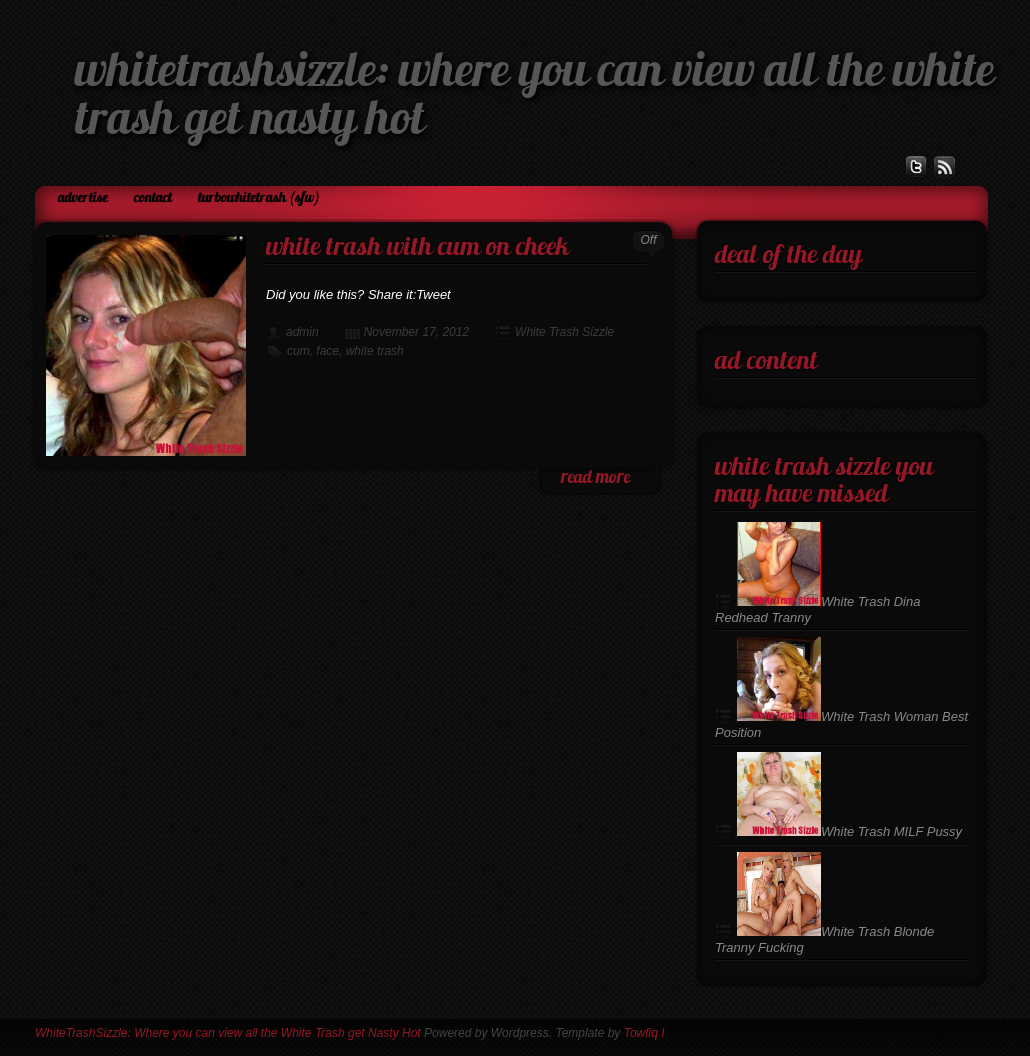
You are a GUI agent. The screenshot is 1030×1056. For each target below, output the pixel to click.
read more (595, 478)
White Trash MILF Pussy (849, 831)
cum (298, 351)
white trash (375, 351)
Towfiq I (644, 1033)
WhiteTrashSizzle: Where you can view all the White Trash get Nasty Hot (228, 1033)
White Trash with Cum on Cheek (417, 248)
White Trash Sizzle (564, 332)
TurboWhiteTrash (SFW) (259, 198)
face (327, 351)
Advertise (83, 198)
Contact (153, 198)
